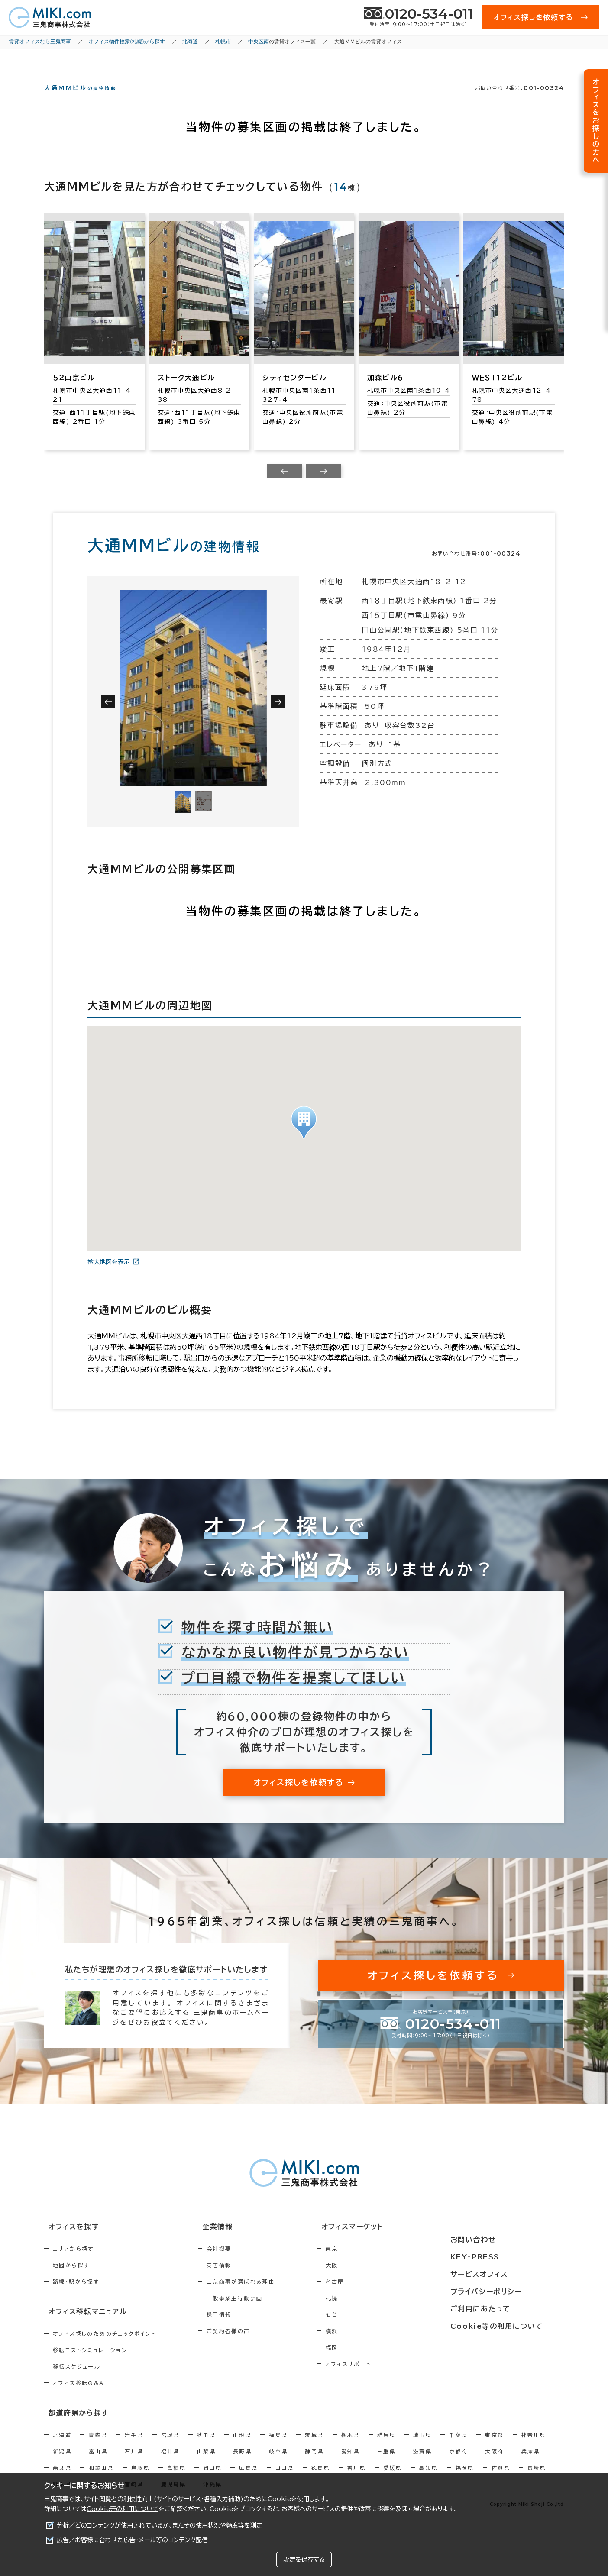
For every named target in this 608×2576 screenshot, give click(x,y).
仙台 (368, 2330)
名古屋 (371, 2297)
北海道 (62, 2447)
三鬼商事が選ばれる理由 (259, 2297)
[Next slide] (323, 487)
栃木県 (350, 2447)
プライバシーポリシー (508, 2291)
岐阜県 (278, 2464)
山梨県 (206, 2464)
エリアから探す (73, 2264)
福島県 (278, 2447)
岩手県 (134, 2447)
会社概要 (237, 2264)
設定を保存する (304, 2560)
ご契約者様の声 (247, 2346)
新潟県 (62, 2464)
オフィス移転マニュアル (82, 2326)
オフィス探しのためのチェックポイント (104, 2347)
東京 (368, 2264)
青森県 (98, 2447)
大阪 (368, 2280)
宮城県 (170, 2447)
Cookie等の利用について (122, 2509)
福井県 (170, 2464)
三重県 (386, 2464)
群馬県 (386, 2447)
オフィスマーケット (384, 2243)
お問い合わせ (496, 2243)
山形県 (242, 2447)
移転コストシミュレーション (90, 2364)
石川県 (134, 2464)
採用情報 (237, 2330)
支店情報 (237, 2280)
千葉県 (458, 2447)
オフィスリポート (385, 2379)
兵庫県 (530, 2464)
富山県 (98, 2464)
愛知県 (350, 2464)
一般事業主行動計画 (253, 2313)
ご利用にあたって (503, 2307)
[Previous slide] (284, 487)
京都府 (458, 2464)
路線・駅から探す (76, 2297)
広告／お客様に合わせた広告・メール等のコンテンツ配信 (132, 2540)
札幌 (368, 2313)
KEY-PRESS (498, 2259)
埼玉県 (422, 2447)
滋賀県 (422, 2464)
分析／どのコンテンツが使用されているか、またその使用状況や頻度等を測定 (159, 2525)
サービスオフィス (501, 2275)
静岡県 (314, 2464)
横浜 (368, 2346)
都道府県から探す (73, 2426)
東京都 (494, 2447)
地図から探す (71, 2280)
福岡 (368, 2363)
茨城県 (314, 2447)
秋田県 (206, 2447)
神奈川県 (534, 2447)
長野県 (242, 2464)
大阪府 (494, 2464)
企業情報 (231, 2243)
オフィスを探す (68, 2243)
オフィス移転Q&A (78, 2397)
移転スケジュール (76, 2380)
